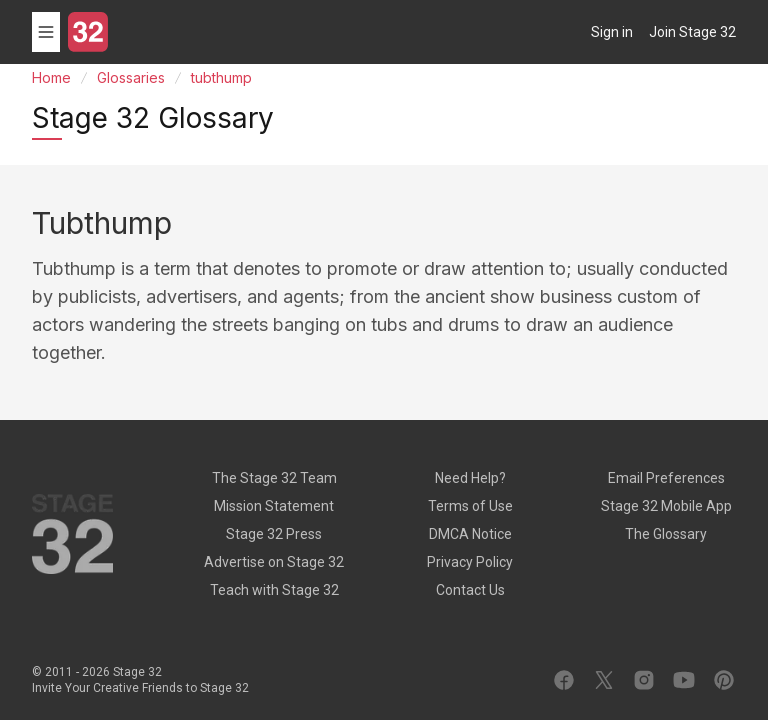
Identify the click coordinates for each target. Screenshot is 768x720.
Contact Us (470, 590)
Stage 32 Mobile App (666, 506)
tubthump (221, 77)
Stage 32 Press (274, 534)
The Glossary (666, 534)
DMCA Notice (470, 534)
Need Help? (470, 478)
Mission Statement (274, 506)
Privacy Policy (470, 562)
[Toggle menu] (46, 32)
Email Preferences (666, 478)
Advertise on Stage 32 (274, 562)
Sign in (612, 32)
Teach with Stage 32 (274, 590)
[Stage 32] (88, 32)
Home (51, 77)
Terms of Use (470, 506)
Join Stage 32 (692, 32)
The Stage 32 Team (274, 478)
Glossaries (131, 77)
